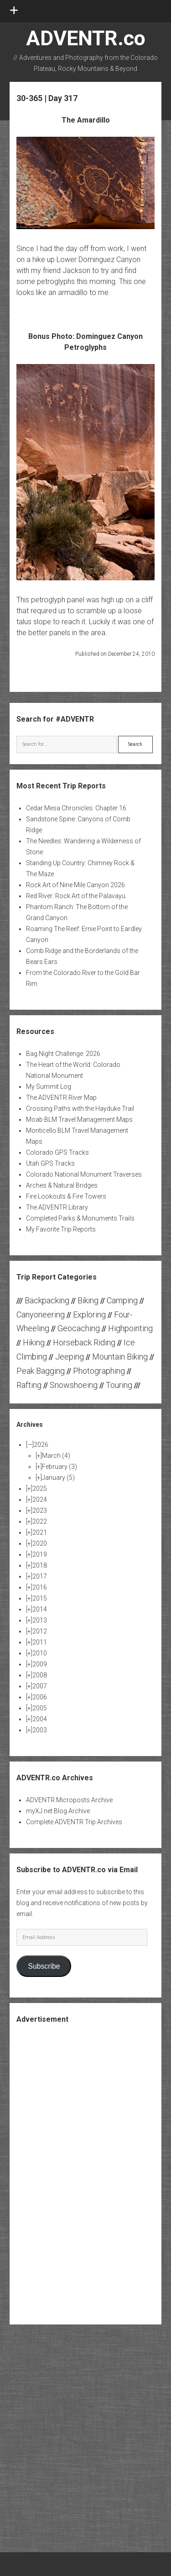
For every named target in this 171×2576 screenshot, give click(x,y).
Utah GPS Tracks (50, 1163)
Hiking (34, 1342)
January (58, 1477)
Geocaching (78, 1328)
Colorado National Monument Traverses (84, 1174)
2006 (39, 1697)
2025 (39, 1488)
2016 (39, 1587)
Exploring (89, 1314)
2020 (39, 1543)
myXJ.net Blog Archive (58, 1811)
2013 (39, 1620)
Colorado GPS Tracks (57, 1152)
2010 (39, 1653)
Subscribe (44, 1966)
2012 (39, 1631)
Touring (119, 1385)
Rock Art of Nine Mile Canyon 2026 (75, 885)
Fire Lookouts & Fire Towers (66, 1196)
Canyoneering (40, 1314)
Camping (122, 1300)
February (59, 1466)
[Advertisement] (85, 2173)
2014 (39, 1609)
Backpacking (47, 1300)
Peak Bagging (40, 1371)
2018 (39, 1565)
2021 (39, 1532)
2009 (39, 1664)
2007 (39, 1686)
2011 (39, 1642)
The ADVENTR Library (57, 1207)
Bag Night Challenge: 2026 (63, 1053)
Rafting (28, 1385)
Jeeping (69, 1356)
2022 (39, 1521)
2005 (39, 1708)
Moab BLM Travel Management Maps (79, 1119)
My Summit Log (48, 1086)
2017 (39, 1576)
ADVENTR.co (85, 38)
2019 (39, 1554)
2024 (39, 1499)
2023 (39, 1510)
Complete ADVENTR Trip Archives (74, 1822)
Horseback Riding (84, 1342)
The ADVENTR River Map (61, 1097)
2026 (41, 1444)
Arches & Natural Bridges (62, 1185)
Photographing (99, 1371)
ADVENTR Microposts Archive (69, 1800)
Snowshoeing (74, 1385)
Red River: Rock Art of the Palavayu (75, 896)
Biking (88, 1300)
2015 (39, 1598)
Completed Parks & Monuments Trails (80, 1218)
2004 (39, 1719)
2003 (39, 1730)
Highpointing (130, 1328)
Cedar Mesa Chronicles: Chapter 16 (76, 808)
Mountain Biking (120, 1356)
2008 (39, 1675)
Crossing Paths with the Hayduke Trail (80, 1108)
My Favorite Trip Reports (61, 1229)
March (56, 1455)
